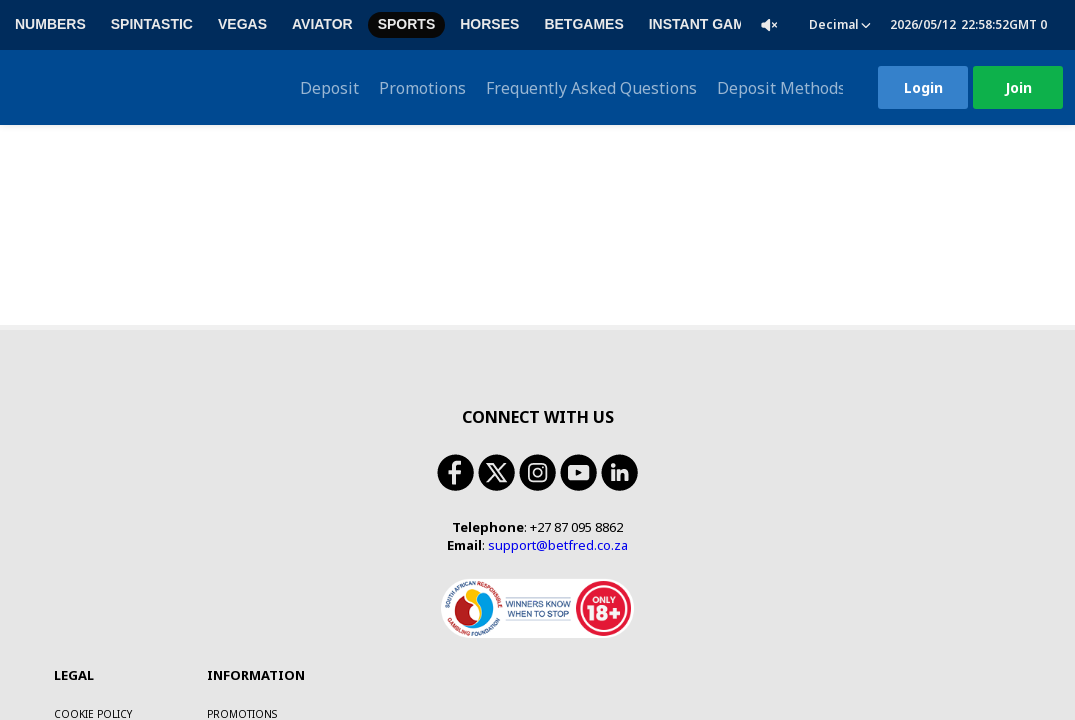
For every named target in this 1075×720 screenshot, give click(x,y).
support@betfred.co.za (558, 420)
